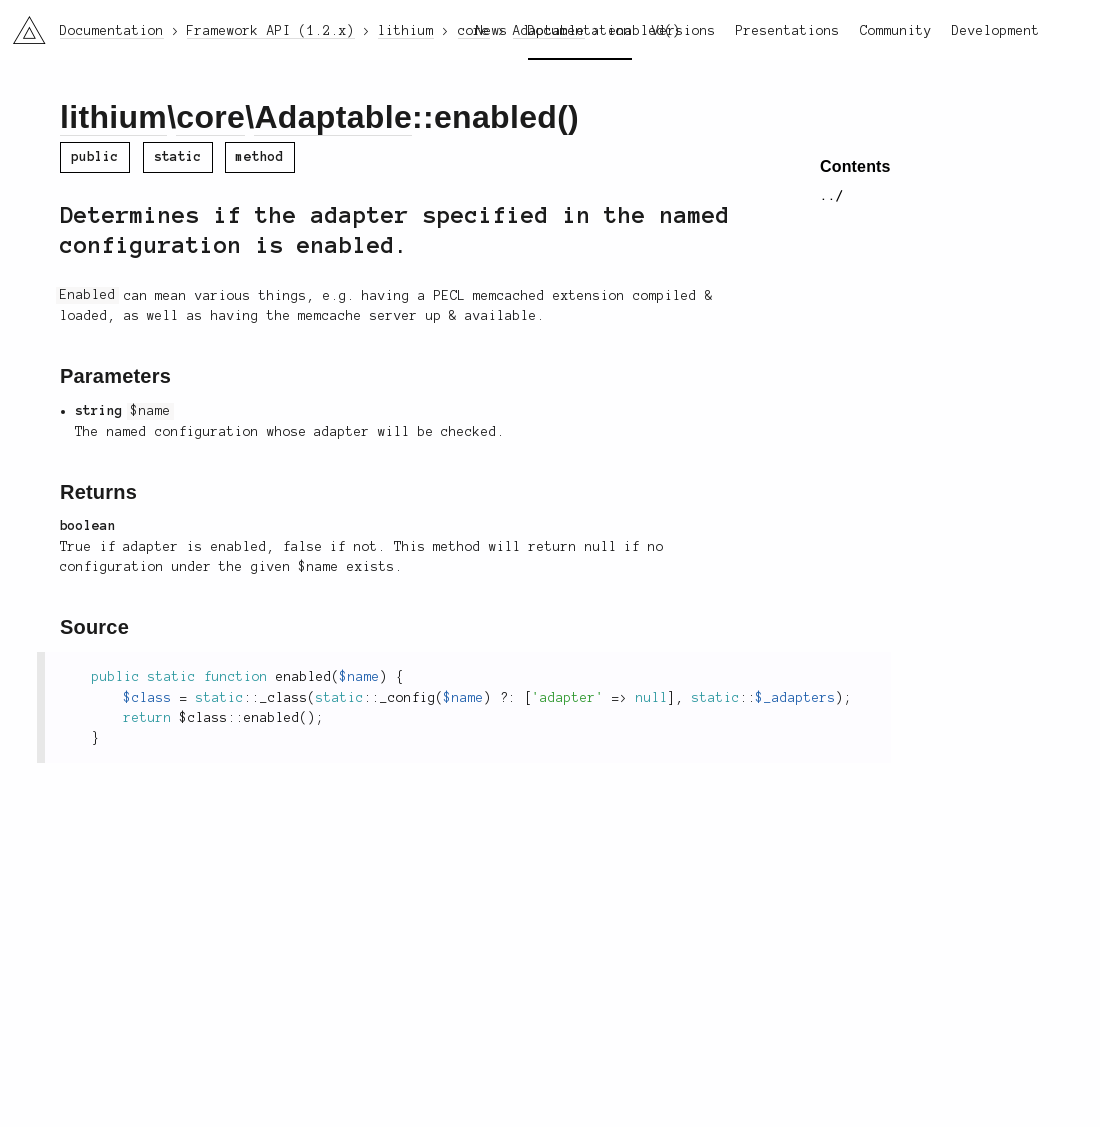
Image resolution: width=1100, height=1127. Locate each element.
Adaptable (333, 117)
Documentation (580, 31)
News (492, 31)
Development (996, 31)
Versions (684, 31)
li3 (22, 24)
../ (832, 196)
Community (896, 31)
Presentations (788, 31)
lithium (113, 117)
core (210, 117)
